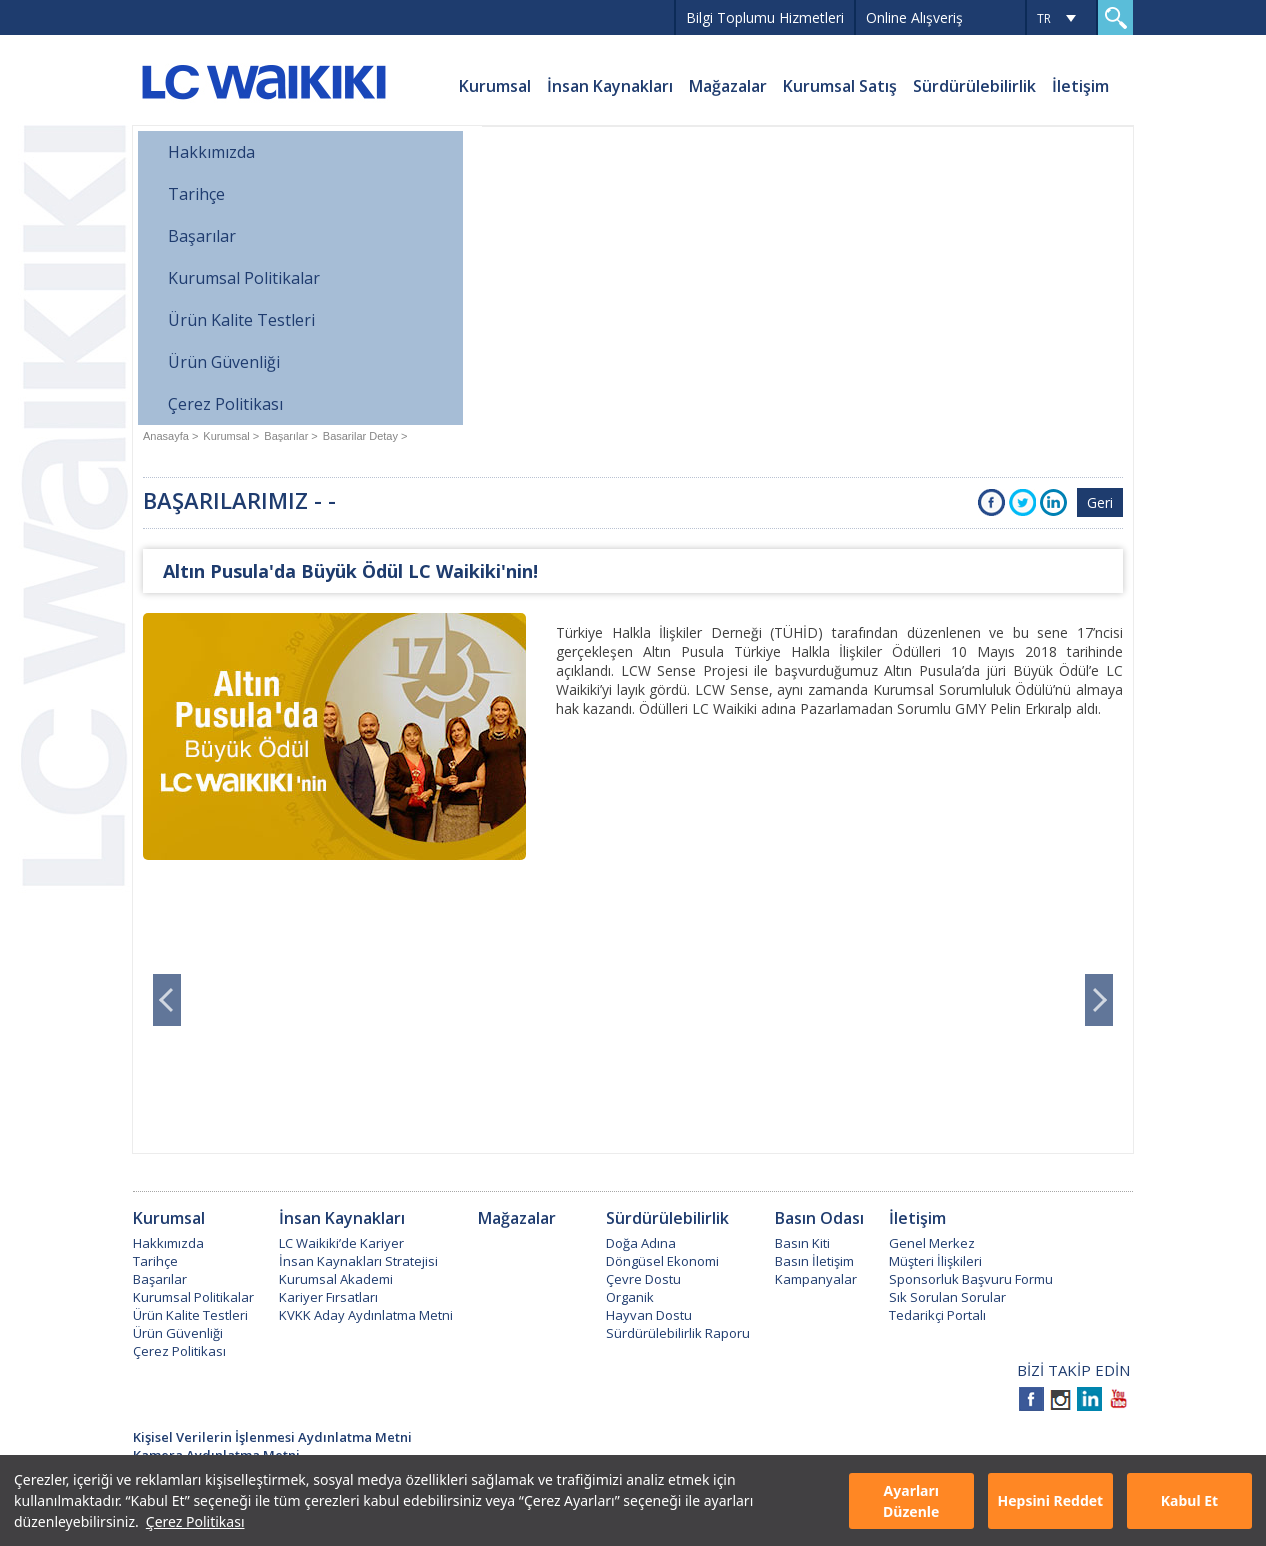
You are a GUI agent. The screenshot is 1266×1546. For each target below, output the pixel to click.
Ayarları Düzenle (911, 1501)
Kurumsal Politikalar (244, 278)
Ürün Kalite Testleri (241, 320)
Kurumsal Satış (840, 86)
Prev (167, 1000)
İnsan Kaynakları (610, 86)
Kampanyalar (816, 1279)
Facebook (991, 502)
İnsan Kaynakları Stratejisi (358, 1261)
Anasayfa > (170, 436)
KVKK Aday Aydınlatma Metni (366, 1315)
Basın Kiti (802, 1243)
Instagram (1060, 1399)
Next (1099, 1000)
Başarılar (202, 236)
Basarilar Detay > (365, 436)
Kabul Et (1189, 1500)
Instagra (1053, 502)
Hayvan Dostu (649, 1315)
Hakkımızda (211, 152)
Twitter (1022, 502)
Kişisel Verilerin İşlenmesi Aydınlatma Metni (272, 1437)
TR (1044, 18)
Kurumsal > (231, 436)
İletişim (1080, 86)
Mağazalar (728, 86)
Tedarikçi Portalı (937, 1315)
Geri (1100, 502)
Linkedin (1089, 1399)
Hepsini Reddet (1050, 1500)
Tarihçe (196, 194)
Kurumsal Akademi (336, 1279)
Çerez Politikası (195, 1521)
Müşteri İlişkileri (935, 1261)
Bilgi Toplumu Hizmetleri (765, 17)
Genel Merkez (932, 1243)
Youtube (1118, 1399)
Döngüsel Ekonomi (662, 1261)
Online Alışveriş (914, 17)
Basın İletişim (814, 1261)
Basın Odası (819, 1218)
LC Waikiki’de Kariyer (341, 1243)
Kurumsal (495, 86)
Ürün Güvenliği (224, 362)
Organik (630, 1297)
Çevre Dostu (643, 1279)
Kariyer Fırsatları (328, 1297)
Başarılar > (291, 436)
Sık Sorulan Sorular (947, 1297)
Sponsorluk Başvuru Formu (971, 1279)
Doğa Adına (641, 1243)
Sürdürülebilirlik (974, 86)
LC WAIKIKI (263, 85)
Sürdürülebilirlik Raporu (678, 1333)
